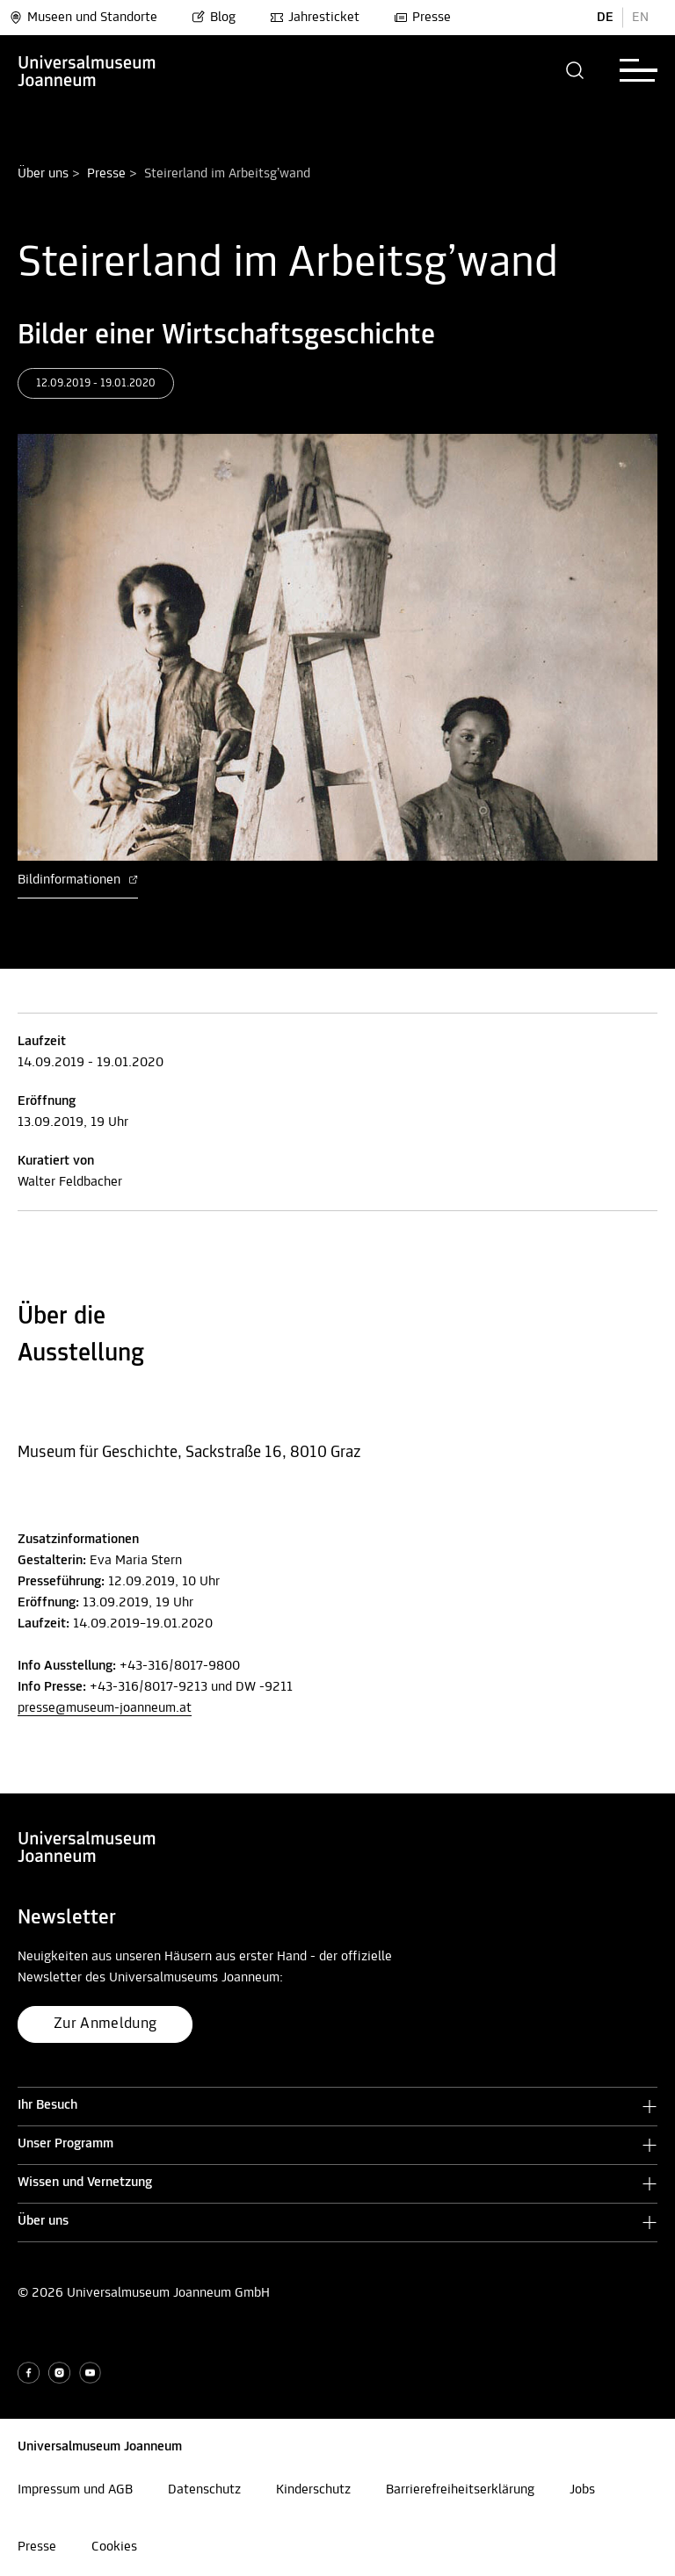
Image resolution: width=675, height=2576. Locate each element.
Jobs (582, 2490)
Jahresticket (314, 18)
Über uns (43, 174)
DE (605, 18)
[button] (575, 70)
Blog (214, 18)
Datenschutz (204, 2490)
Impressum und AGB (75, 2490)
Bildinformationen (78, 880)
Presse (422, 18)
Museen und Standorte (83, 18)
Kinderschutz (313, 2490)
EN (640, 18)
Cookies (114, 2547)
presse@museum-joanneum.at (105, 1708)
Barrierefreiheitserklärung (460, 2490)
